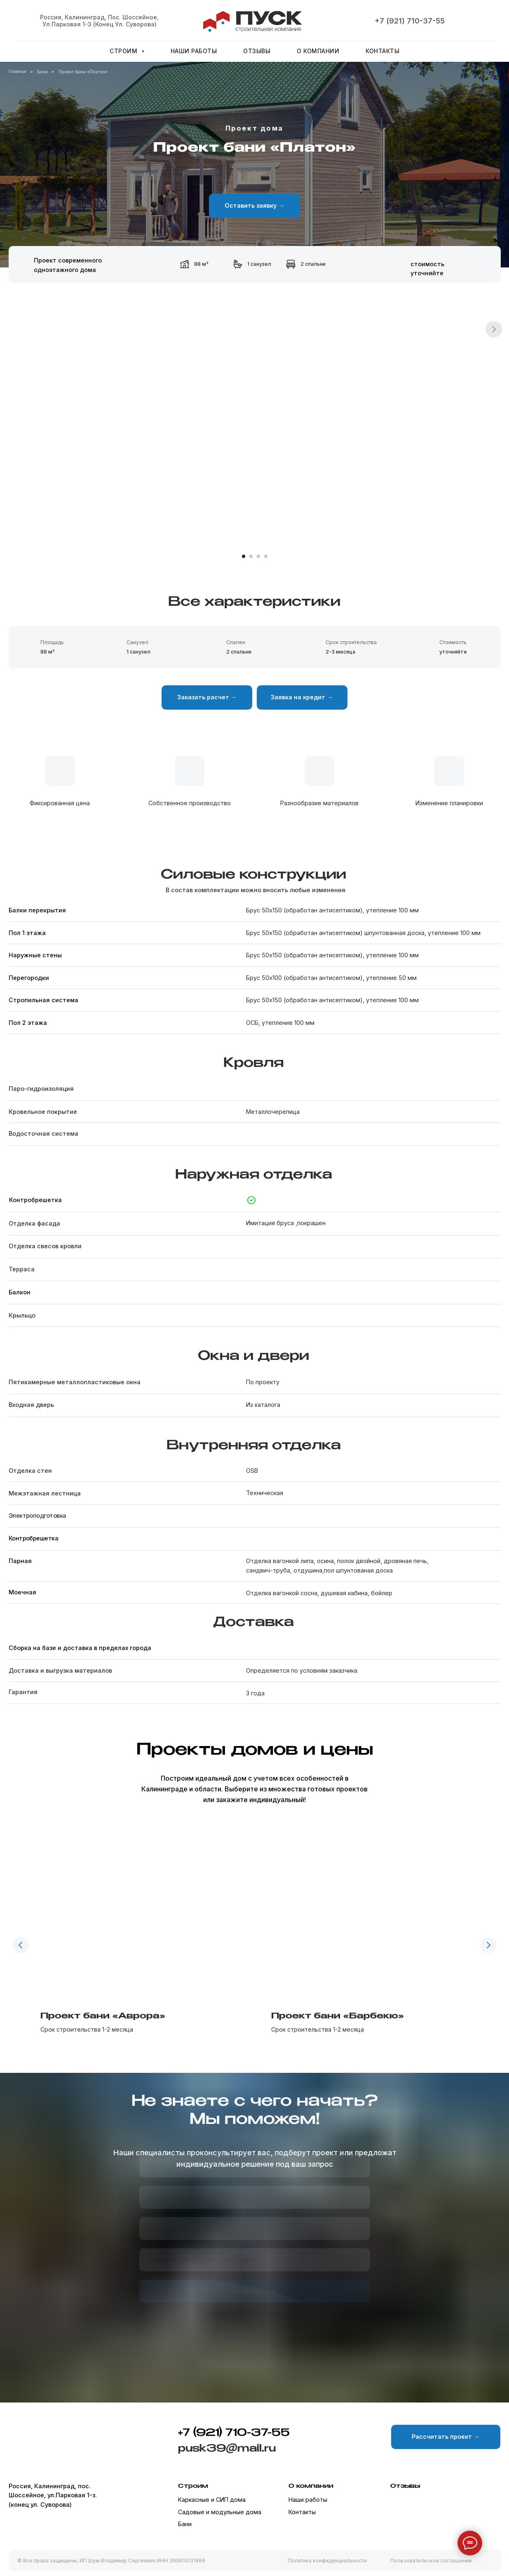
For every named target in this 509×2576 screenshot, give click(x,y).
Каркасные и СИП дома (212, 2499)
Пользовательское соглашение (431, 2560)
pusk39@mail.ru (227, 2449)
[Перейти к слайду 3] (258, 556)
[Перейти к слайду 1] (243, 556)
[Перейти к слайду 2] (251, 556)
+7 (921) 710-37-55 (410, 20)
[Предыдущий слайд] (20, 1942)
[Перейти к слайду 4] (265, 556)
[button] (254, 206)
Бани (185, 2523)
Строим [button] (124, 50)
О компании (318, 50)
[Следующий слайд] (494, 430)
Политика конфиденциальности (327, 2560)
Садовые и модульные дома (219, 2511)
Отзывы (256, 50)
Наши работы (194, 50)
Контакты (382, 50)
